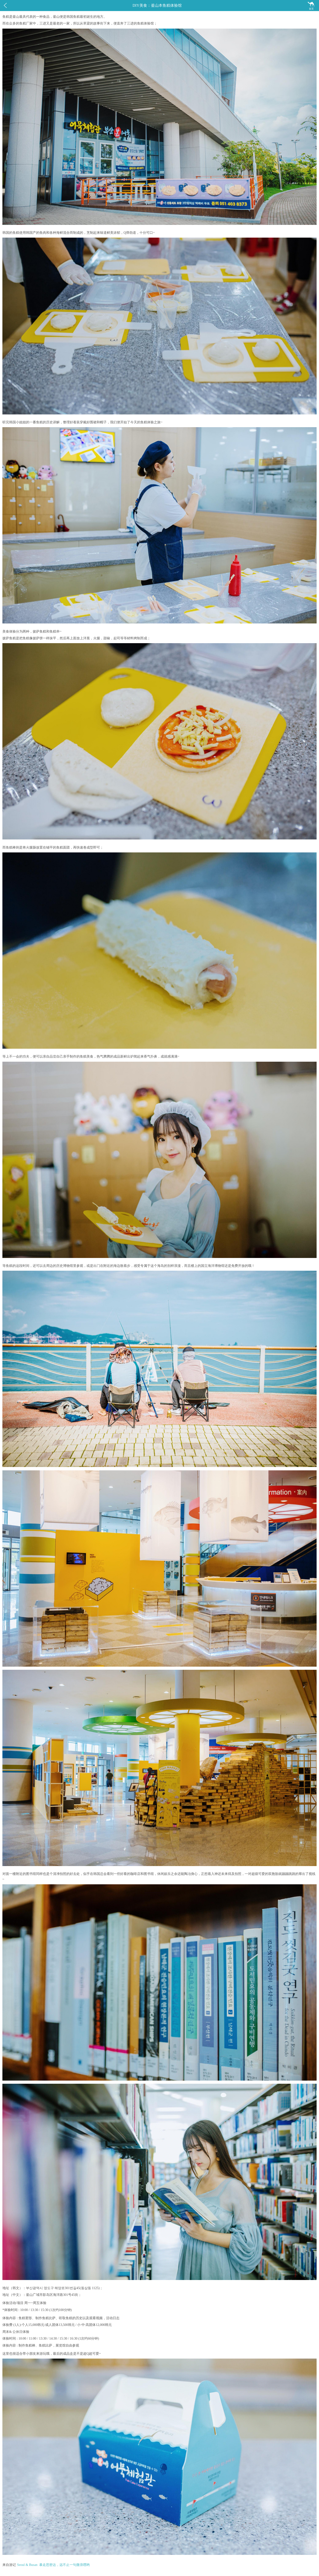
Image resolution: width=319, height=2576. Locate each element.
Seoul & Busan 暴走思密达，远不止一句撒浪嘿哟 (53, 2565)
